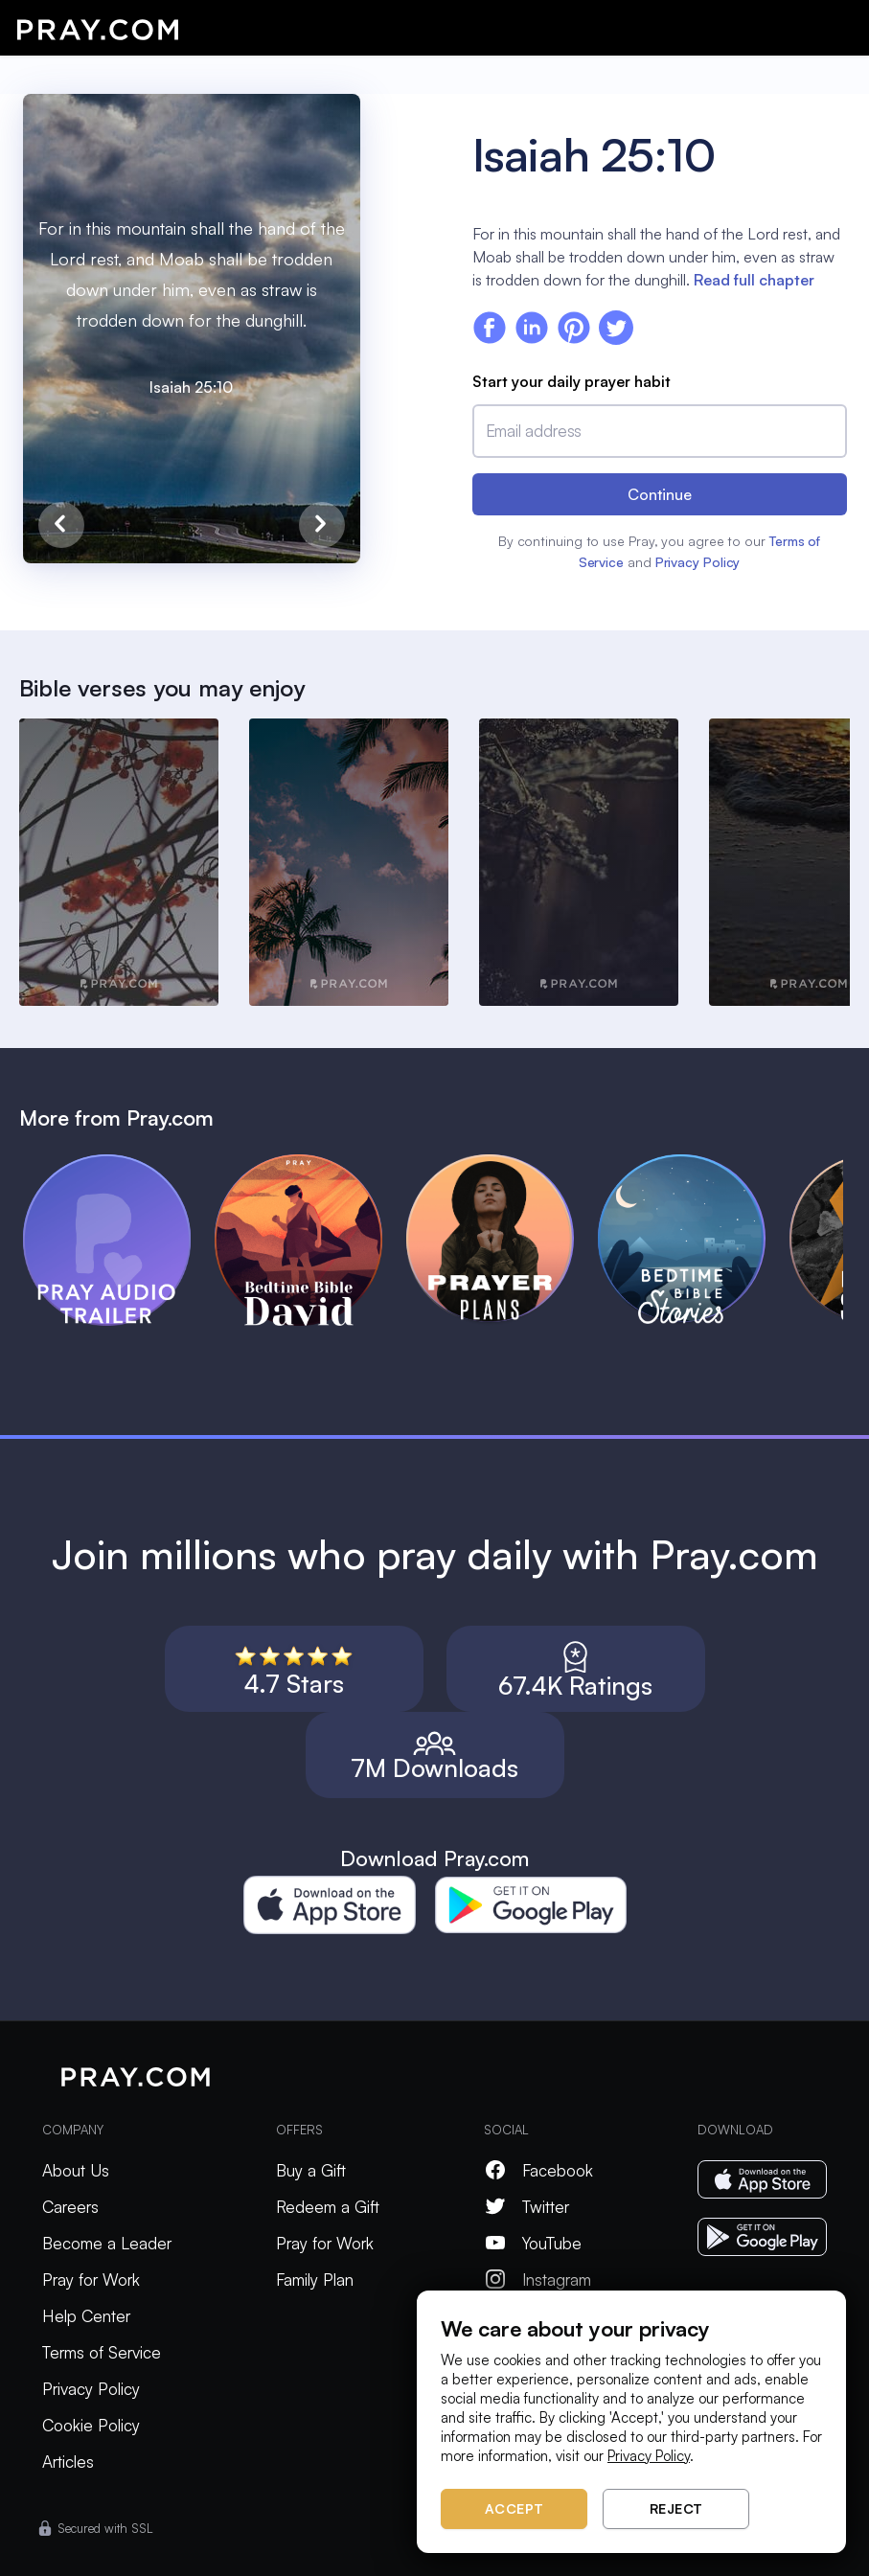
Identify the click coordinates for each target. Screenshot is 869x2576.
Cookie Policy (91, 2425)
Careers (70, 2207)
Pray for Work (91, 2279)
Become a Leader (107, 2243)
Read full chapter (754, 279)
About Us (75, 2170)
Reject (676, 2508)
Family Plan (315, 2279)
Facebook (538, 2170)
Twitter (526, 2207)
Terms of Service (101, 2352)
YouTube (533, 2243)
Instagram (537, 2279)
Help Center (86, 2316)
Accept (514, 2508)
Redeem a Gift (327, 2207)
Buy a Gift (311, 2170)
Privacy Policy (698, 562)
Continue (660, 494)
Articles (68, 2461)
